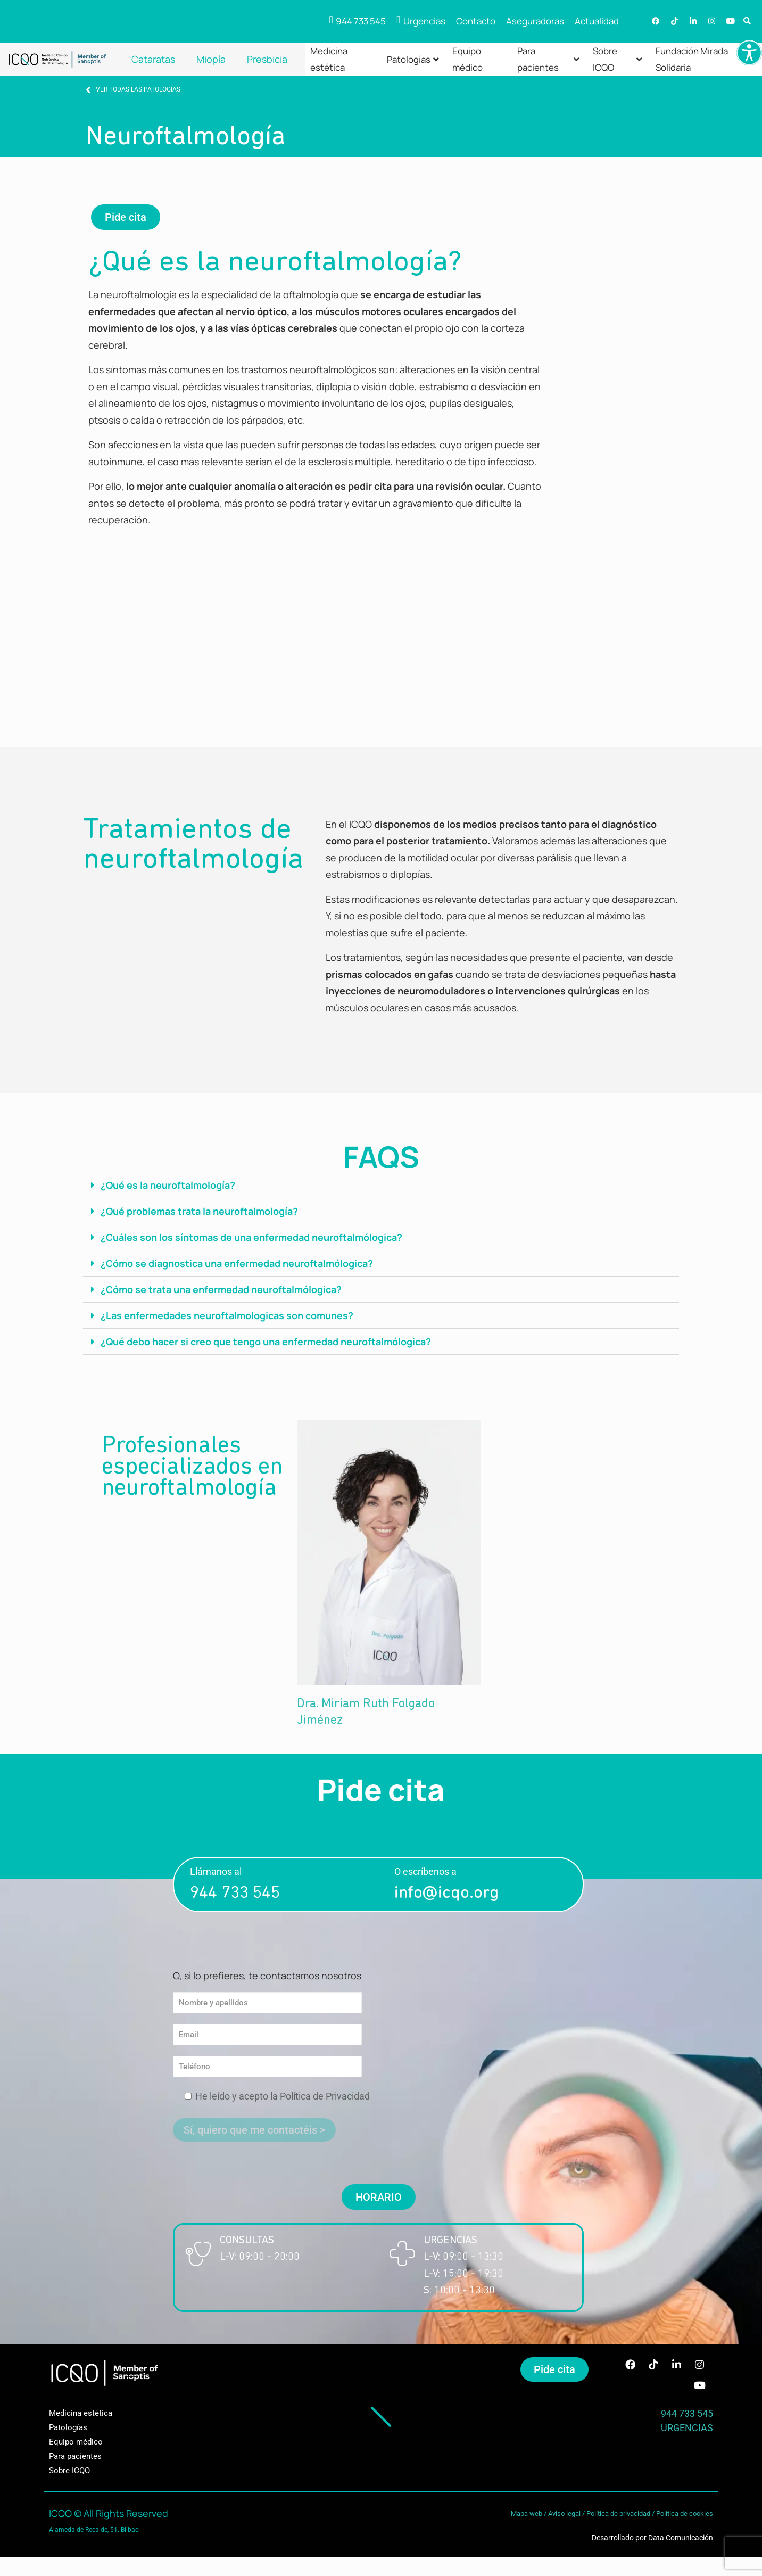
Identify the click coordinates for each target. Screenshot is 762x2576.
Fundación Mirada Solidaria (692, 59)
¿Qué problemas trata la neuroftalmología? (199, 1211)
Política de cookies (684, 2515)
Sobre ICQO (617, 59)
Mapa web (526, 2515)
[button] (747, 21)
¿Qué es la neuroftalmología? (168, 1185)
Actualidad (597, 21)
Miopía (211, 59)
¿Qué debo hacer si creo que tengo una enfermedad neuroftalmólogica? (266, 1341)
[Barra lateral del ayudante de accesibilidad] (749, 52)
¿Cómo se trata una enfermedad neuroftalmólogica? (221, 1289)
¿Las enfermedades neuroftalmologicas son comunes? (227, 1315)
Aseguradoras (535, 21)
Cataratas (153, 59)
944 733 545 (235, 1893)
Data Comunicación (680, 2539)
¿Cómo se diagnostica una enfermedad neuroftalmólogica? (237, 1263)
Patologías (413, 59)
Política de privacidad (618, 2515)
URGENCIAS (687, 2429)
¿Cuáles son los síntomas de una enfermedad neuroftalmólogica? (251, 1237)
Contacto (475, 21)
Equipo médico (467, 59)
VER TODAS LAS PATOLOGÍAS (138, 89)
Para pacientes (548, 59)
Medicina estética (328, 59)
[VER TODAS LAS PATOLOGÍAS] (88, 90)
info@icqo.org (446, 1893)
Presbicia (267, 59)
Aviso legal (564, 2515)
